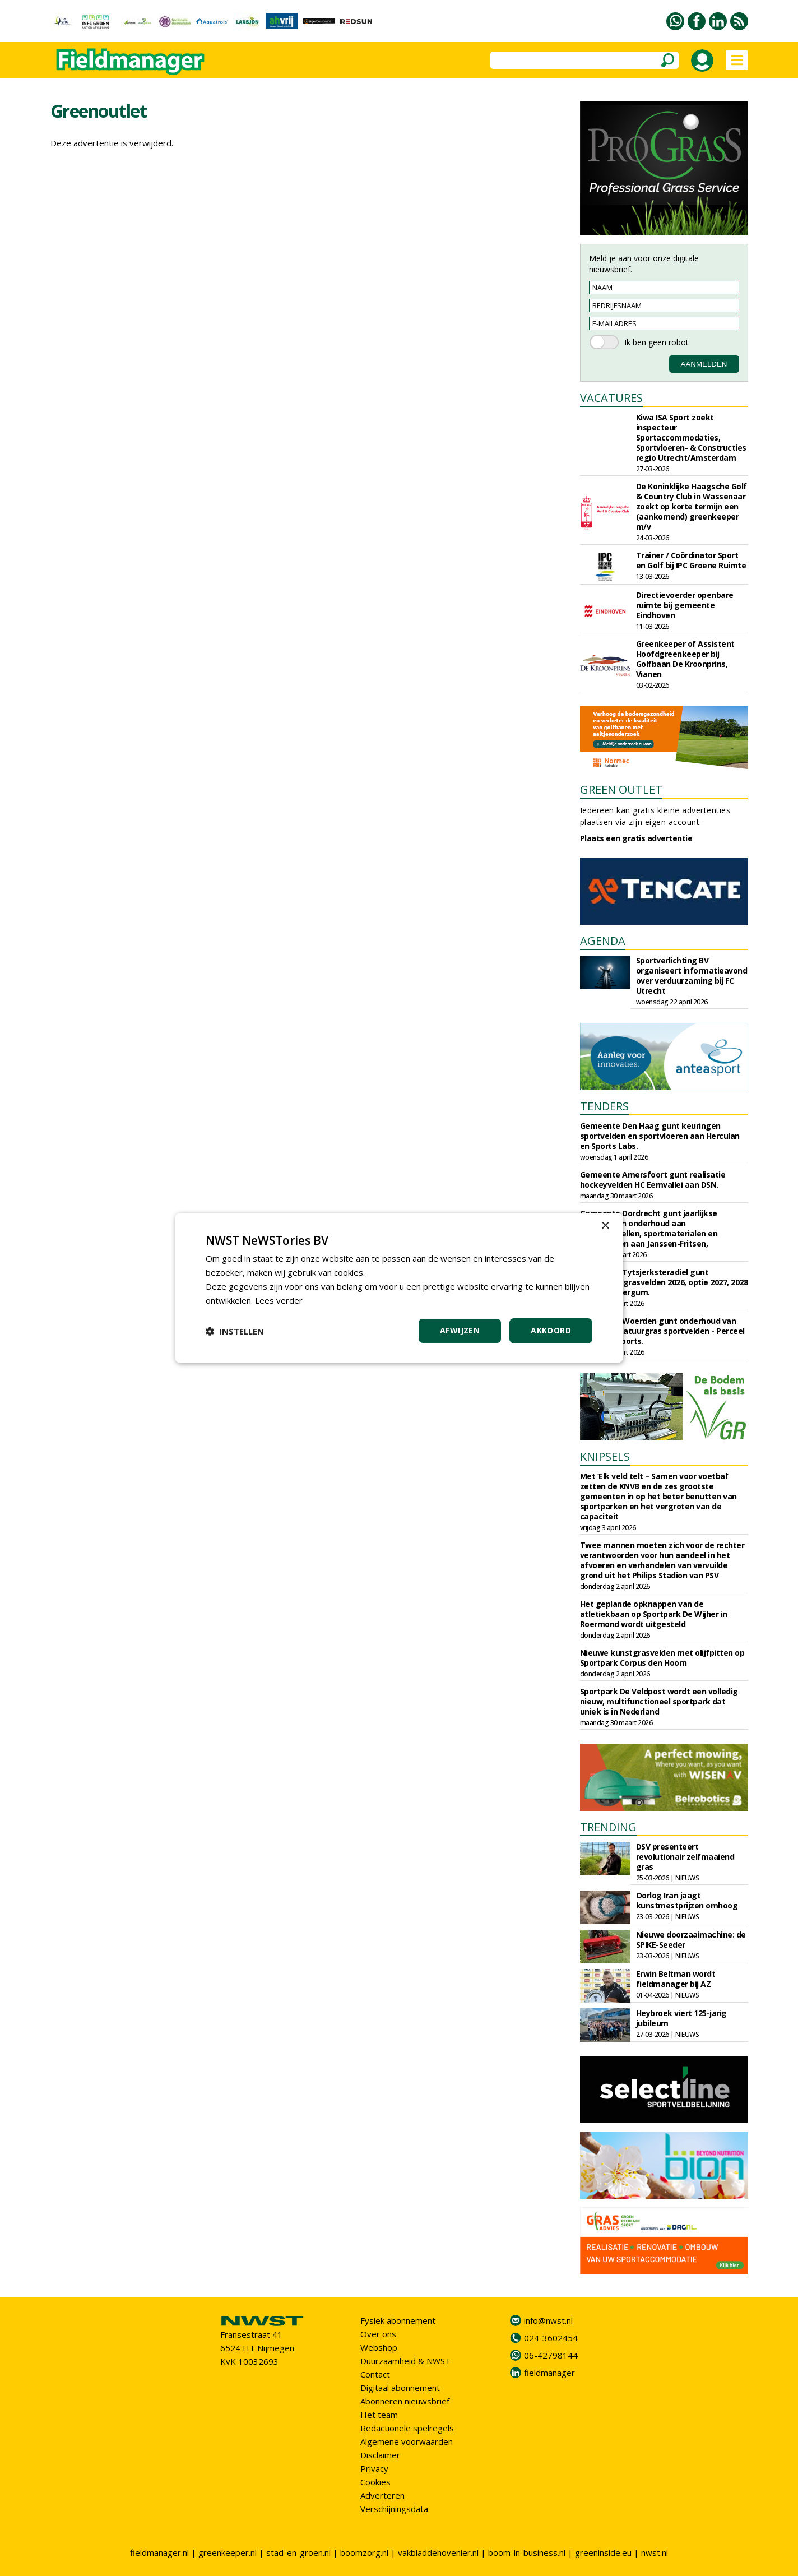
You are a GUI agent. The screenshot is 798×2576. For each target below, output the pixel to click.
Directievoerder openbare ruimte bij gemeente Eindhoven (685, 605)
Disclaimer (380, 2455)
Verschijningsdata (394, 2508)
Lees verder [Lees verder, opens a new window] (279, 1300)
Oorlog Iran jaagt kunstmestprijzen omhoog (687, 1900)
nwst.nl (654, 2552)
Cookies (375, 2481)
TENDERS (604, 1106)
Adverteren (382, 2495)
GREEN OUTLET (621, 789)
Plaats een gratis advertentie (636, 838)
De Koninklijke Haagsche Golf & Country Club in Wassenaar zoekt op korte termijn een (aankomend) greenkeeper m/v (691, 506)
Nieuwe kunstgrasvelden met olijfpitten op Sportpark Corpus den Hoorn (662, 1657)
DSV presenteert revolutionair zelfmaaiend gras (685, 1856)
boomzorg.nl (364, 2552)
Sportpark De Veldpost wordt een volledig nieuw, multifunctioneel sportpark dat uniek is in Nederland (659, 1701)
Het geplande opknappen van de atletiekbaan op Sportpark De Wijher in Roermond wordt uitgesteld (653, 1614)
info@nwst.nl (548, 2320)
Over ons (378, 2333)
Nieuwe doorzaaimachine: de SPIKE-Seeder (691, 1939)
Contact (375, 2374)
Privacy (374, 2468)
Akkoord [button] (551, 1330)
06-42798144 (551, 2355)
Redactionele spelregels (407, 2428)
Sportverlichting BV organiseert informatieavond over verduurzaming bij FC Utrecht (692, 975)
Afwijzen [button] (460, 1330)
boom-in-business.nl (526, 2552)
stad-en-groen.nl (298, 2552)
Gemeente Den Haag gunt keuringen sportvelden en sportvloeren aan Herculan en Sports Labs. (660, 1135)
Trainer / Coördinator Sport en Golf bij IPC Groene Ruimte (691, 560)
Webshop (378, 2347)
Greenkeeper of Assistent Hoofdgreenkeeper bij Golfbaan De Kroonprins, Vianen (685, 658)
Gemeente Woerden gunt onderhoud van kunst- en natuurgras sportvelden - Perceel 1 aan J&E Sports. (662, 1330)
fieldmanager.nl (159, 2552)
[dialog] (399, 1288)
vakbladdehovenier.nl (438, 2552)
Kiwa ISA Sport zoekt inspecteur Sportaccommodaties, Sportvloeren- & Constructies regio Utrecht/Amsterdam (691, 437)
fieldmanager (549, 2372)
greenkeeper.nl (227, 2552)
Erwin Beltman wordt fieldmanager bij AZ (676, 1978)
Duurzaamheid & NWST (405, 2360)
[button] (235, 1331)
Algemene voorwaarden (406, 2441)
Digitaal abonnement (400, 2387)
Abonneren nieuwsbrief (404, 2401)
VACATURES (611, 397)
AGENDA (602, 940)
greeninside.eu (603, 2552)
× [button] (605, 1226)
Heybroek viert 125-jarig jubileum (681, 2018)
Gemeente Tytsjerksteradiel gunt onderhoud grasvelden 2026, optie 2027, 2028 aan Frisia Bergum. (664, 1282)
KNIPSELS (605, 1456)
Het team (379, 2414)
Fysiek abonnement (397, 2320)
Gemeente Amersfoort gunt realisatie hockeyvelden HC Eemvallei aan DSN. (653, 1179)
